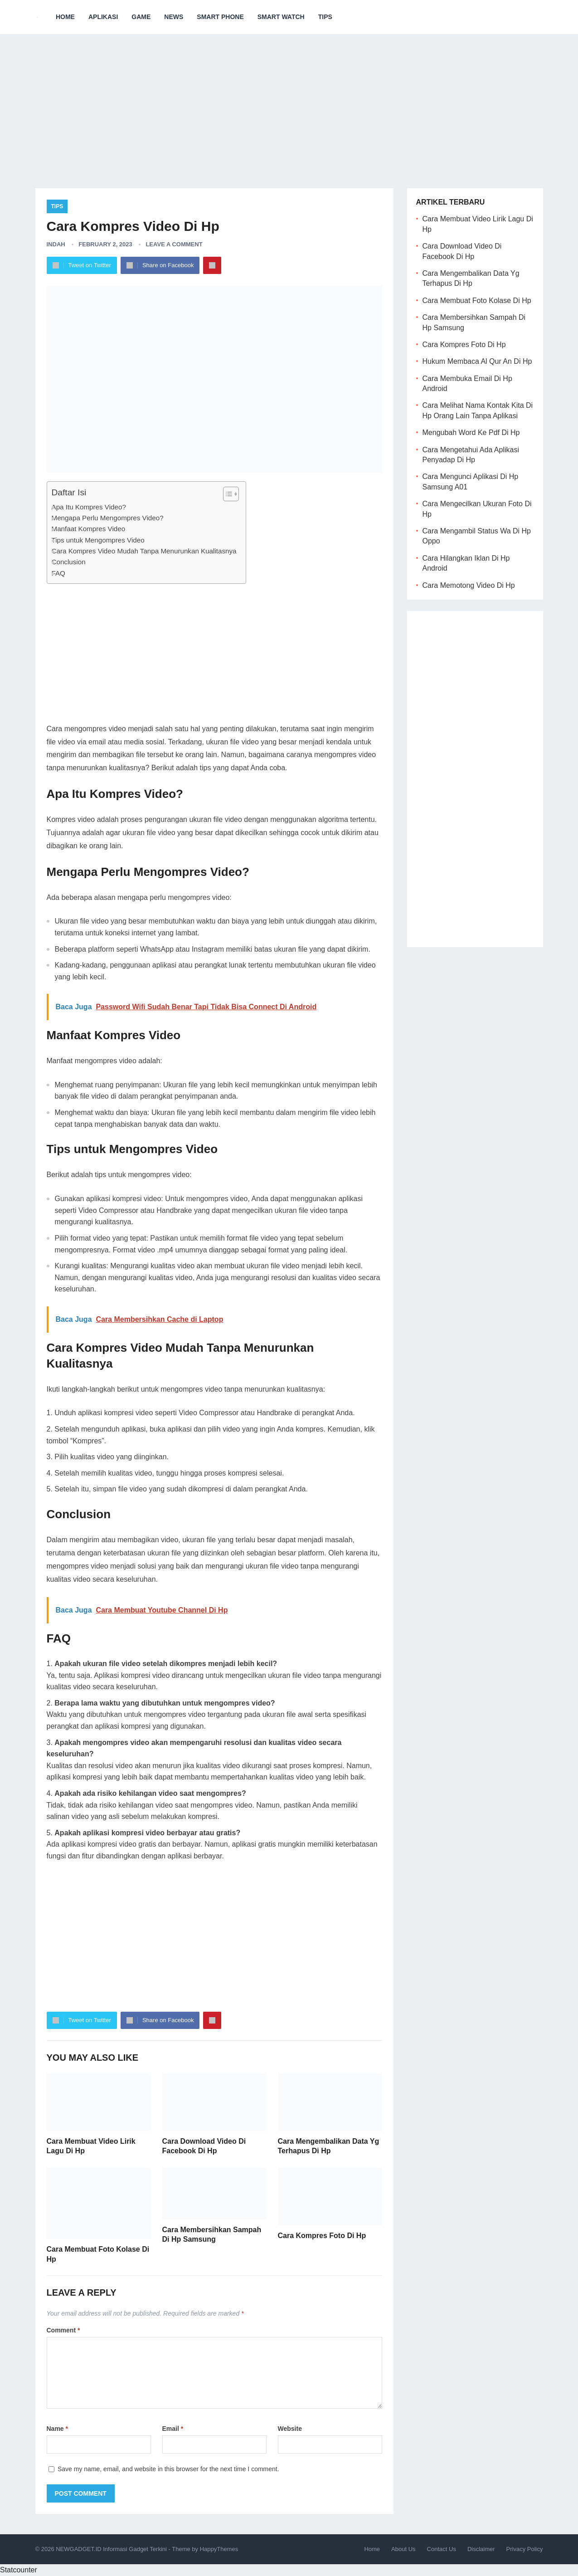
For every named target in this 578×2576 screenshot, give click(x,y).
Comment (63, 2330)
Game (141, 16)
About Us (403, 2549)
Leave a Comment (174, 244)
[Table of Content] (231, 494)
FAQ (58, 573)
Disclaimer (481, 2549)
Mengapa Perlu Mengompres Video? (108, 518)
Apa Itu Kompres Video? (89, 507)
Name (57, 2428)
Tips (325, 16)
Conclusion (69, 562)
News (173, 16)
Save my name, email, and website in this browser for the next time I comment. (168, 2469)
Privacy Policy (524, 2549)
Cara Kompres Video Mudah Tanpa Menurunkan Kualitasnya (144, 551)
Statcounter (18, 2570)
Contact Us (441, 2549)
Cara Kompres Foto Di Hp (322, 2235)
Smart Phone (220, 16)
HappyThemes (219, 2549)
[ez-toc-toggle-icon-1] (226, 494)
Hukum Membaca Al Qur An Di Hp (477, 361)
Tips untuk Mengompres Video (98, 540)
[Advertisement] (289, 104)
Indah (56, 244)
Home (65, 16)
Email (173, 2428)
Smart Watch (281, 16)
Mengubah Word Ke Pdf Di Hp (471, 432)
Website (290, 2428)
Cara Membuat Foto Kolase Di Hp (477, 300)
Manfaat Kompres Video (89, 529)
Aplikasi (103, 16)
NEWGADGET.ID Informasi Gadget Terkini (111, 2549)
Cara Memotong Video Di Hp (469, 585)
